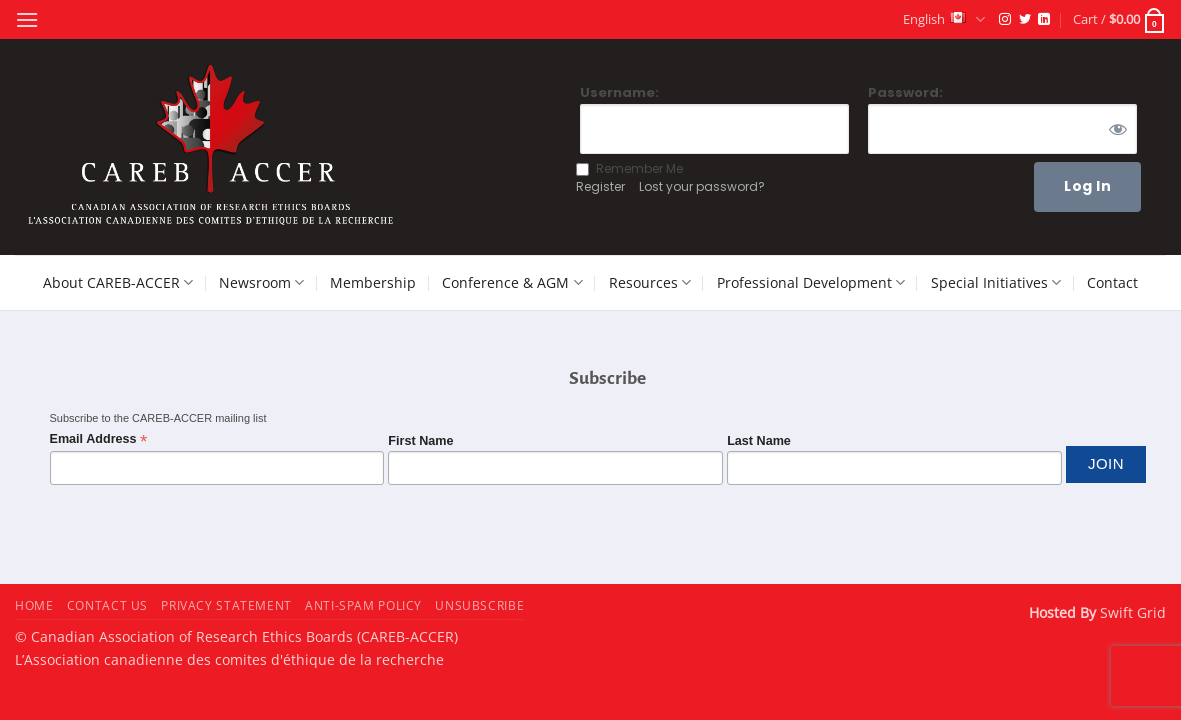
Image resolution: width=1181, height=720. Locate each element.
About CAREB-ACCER (118, 283)
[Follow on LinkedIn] (1044, 20)
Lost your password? (702, 186)
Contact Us (107, 605)
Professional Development (811, 283)
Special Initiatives (996, 283)
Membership (373, 282)
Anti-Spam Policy (363, 605)
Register (600, 186)
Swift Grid (1131, 612)
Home (34, 605)
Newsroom (261, 283)
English (943, 19)
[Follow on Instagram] (1005, 20)
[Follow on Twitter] (1025, 20)
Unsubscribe (479, 605)
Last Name (759, 441)
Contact (1112, 282)
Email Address (99, 439)
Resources (650, 283)
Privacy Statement (226, 605)
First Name (420, 441)
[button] (27, 19)
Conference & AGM (512, 283)
